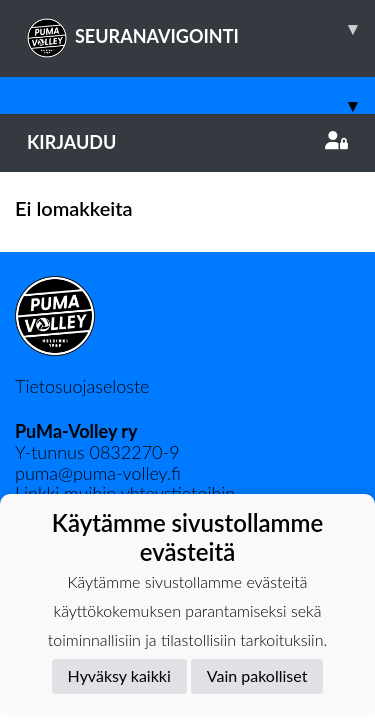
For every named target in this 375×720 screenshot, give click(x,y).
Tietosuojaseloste (82, 386)
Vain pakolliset (257, 675)
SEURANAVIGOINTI (201, 29)
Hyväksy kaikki (119, 675)
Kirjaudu (187, 142)
